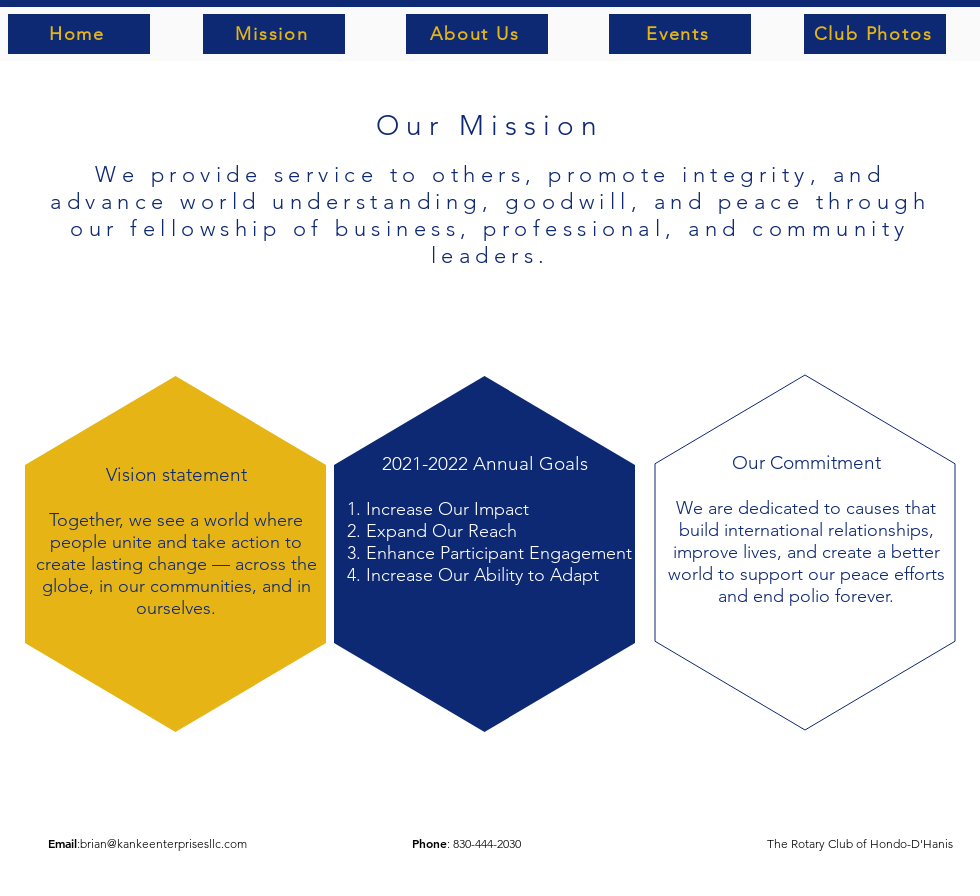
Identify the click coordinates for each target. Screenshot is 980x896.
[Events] (680, 34)
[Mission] (274, 34)
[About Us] (477, 34)
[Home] (79, 34)
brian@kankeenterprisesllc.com (163, 843)
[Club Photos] (875, 34)
